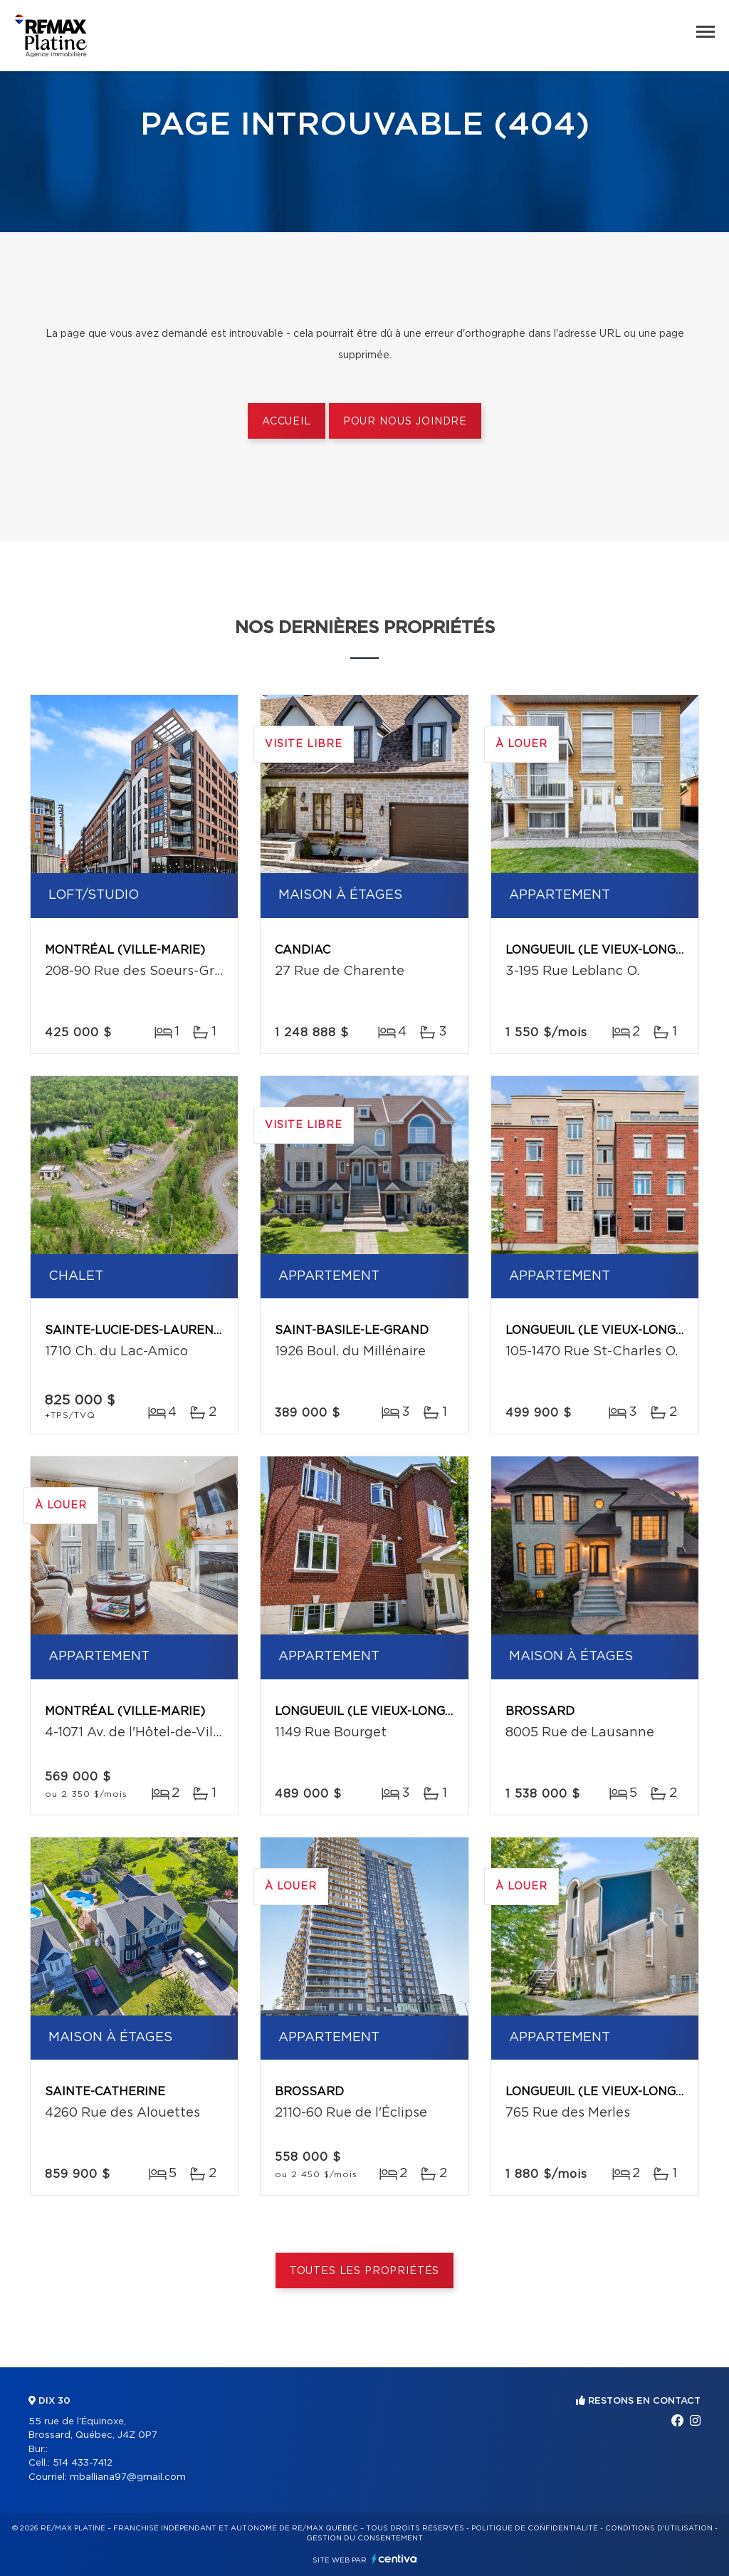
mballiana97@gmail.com (128, 2477)
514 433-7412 (82, 2463)
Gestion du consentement (364, 2538)
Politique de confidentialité (534, 2528)
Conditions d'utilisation (659, 2528)
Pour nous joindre (405, 422)
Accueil (286, 422)
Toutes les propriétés (365, 2271)
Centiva (394, 2558)
